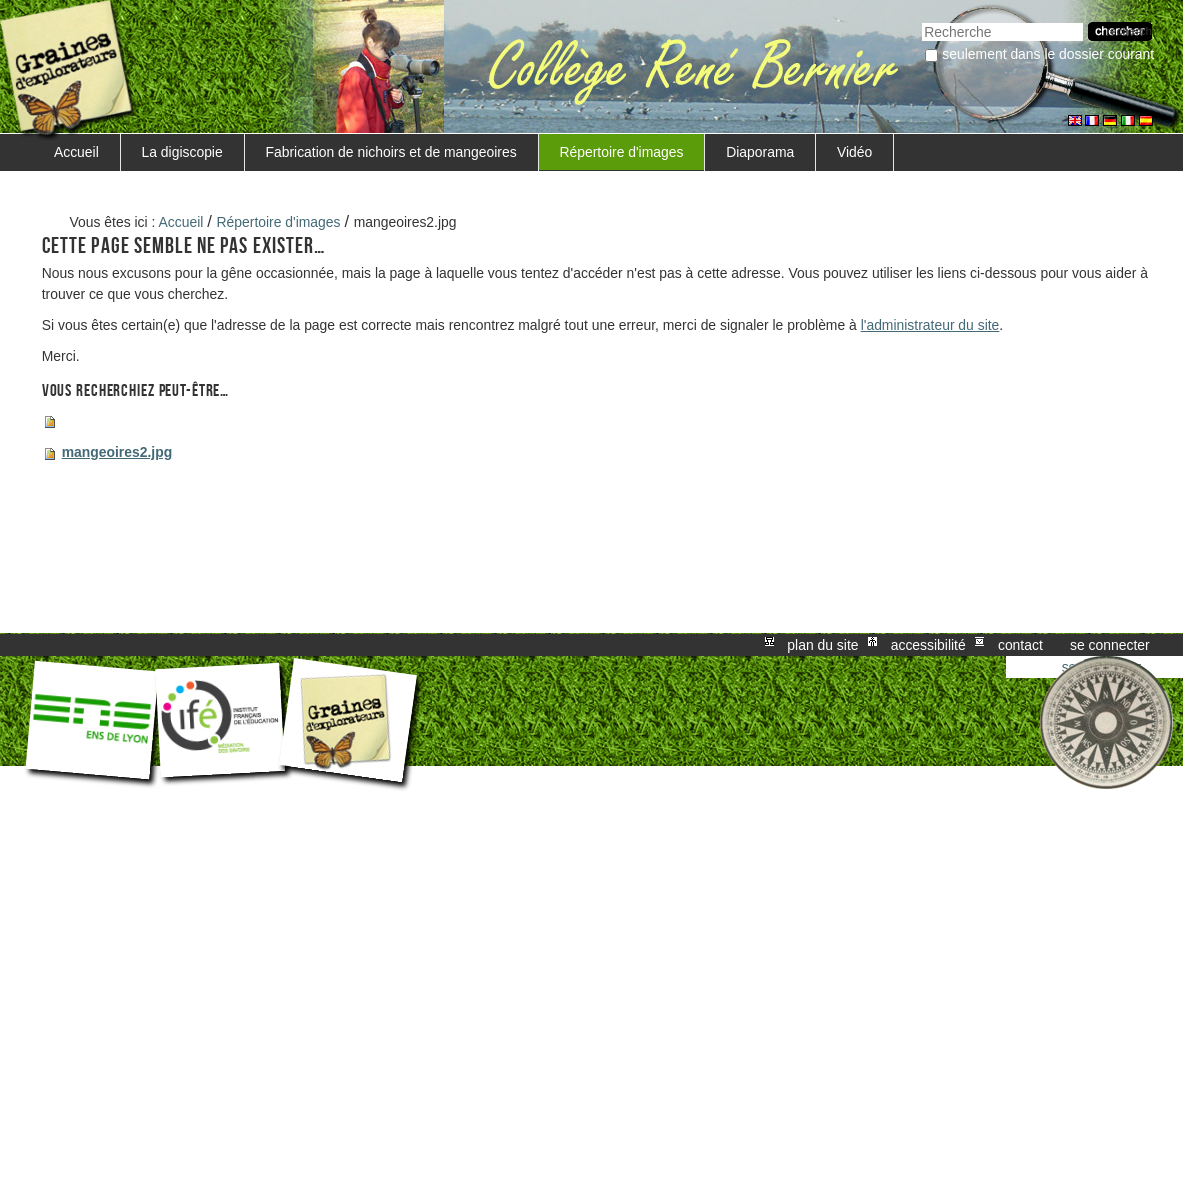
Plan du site (822, 645)
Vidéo (854, 152)
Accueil (76, 152)
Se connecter (1110, 645)
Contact (1020, 645)
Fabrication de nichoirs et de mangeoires (390, 152)
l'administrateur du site (930, 325)
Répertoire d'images (621, 152)
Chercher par (921, 20)
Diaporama (760, 152)
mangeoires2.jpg (117, 452)
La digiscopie (182, 152)
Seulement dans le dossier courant (1048, 54)
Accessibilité (928, 645)
